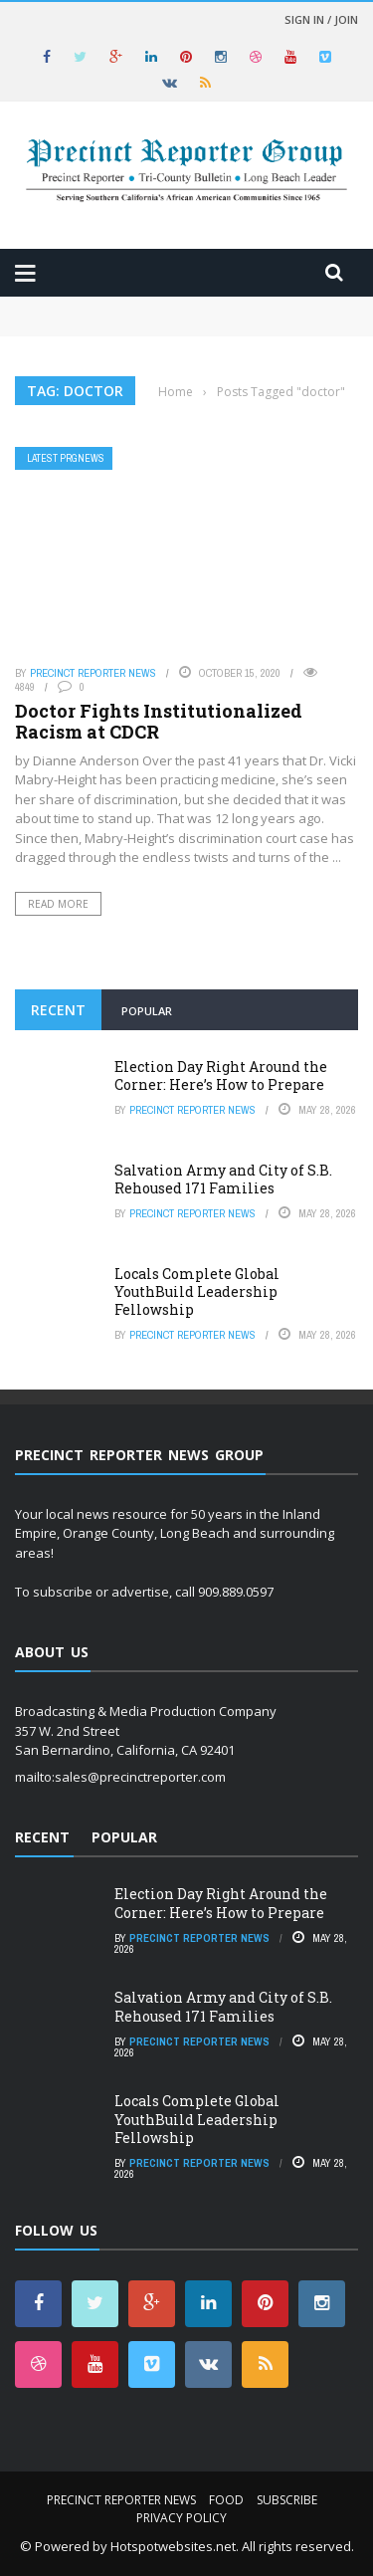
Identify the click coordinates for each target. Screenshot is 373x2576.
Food (226, 2499)
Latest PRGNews (65, 458)
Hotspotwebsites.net (173, 2546)
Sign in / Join (321, 19)
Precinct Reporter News (93, 673)
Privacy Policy (181, 2517)
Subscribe (287, 2499)
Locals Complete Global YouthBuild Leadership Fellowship (197, 1291)
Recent (58, 1009)
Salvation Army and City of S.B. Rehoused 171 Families (223, 1179)
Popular (146, 1010)
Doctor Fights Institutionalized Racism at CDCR (158, 722)
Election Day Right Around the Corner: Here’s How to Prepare (220, 1075)
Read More (58, 904)
